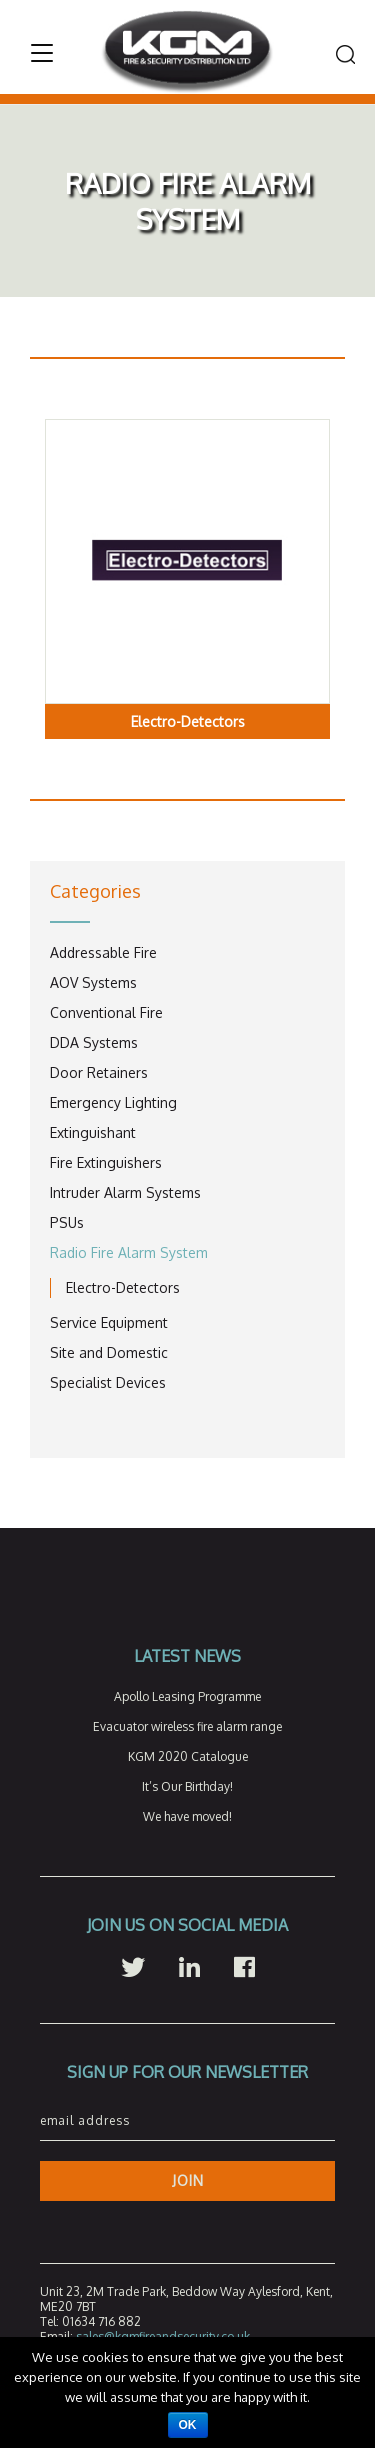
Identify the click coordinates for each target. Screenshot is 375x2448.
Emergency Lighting (113, 1102)
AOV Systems (93, 982)
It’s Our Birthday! (187, 1786)
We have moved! (187, 1816)
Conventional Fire (106, 1012)
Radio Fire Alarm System (129, 1252)
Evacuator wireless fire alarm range (187, 1726)
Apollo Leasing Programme (187, 1696)
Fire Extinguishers (106, 1162)
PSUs (67, 1222)
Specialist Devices (108, 1382)
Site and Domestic (109, 1352)
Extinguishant (93, 1132)
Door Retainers (99, 1072)
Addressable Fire (103, 952)
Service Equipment (109, 1322)
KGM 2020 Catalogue (188, 1756)
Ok (188, 2425)
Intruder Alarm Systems (125, 1192)
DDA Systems (94, 1042)
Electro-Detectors (123, 1287)
